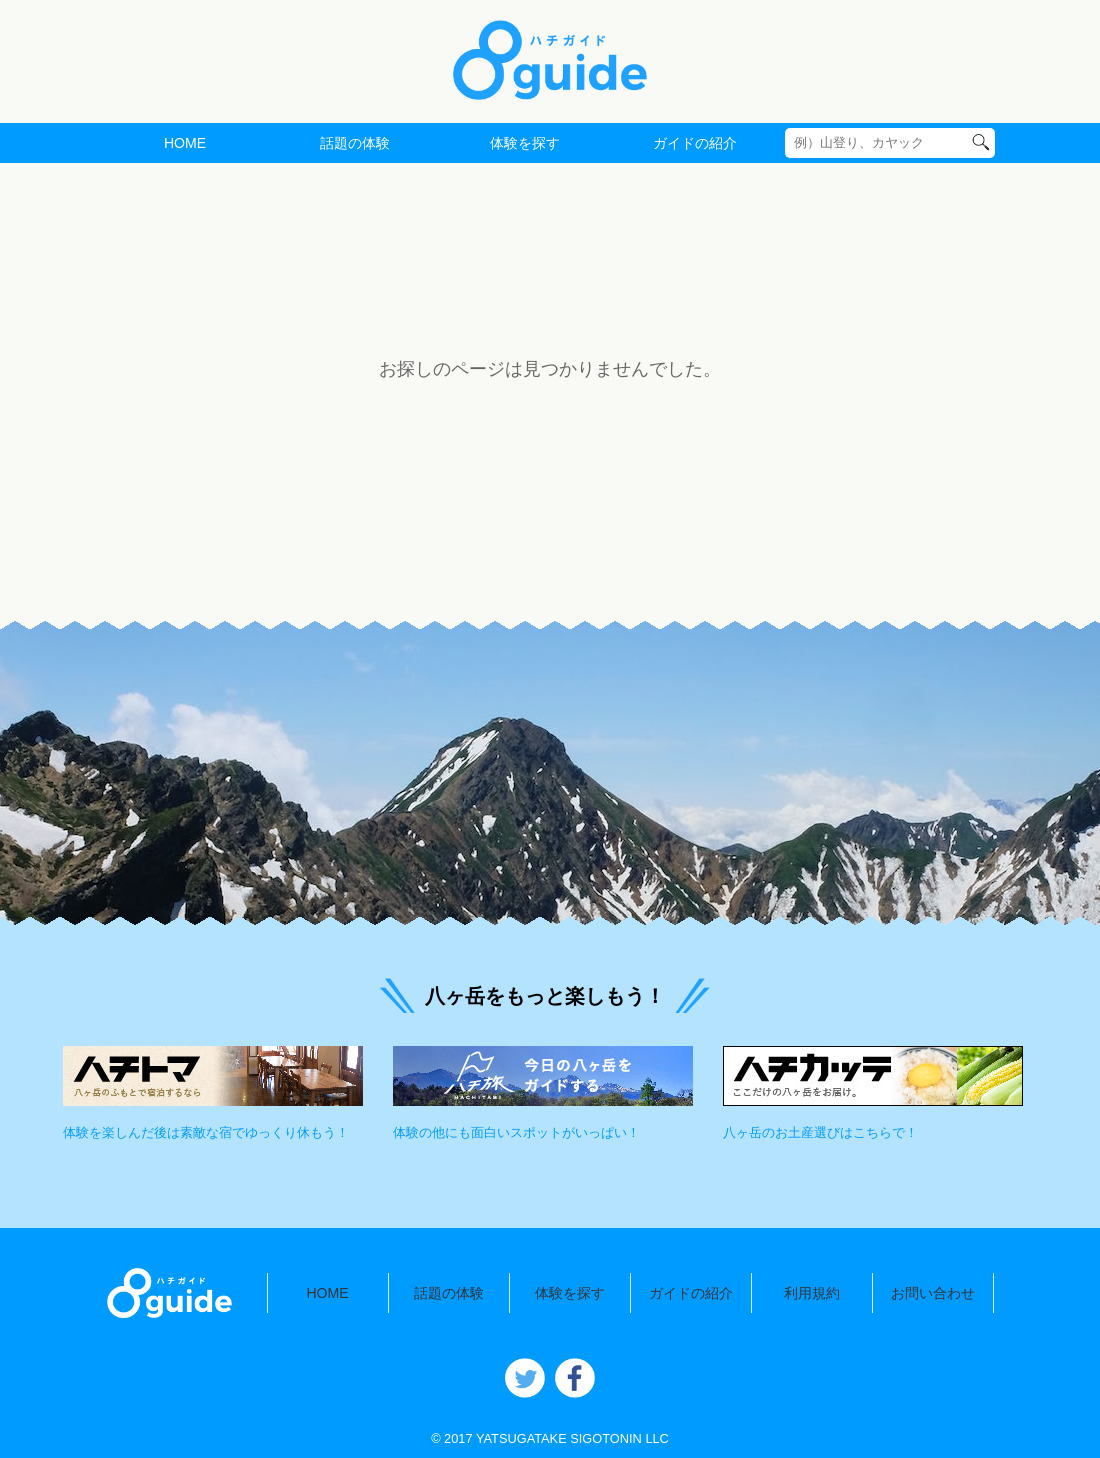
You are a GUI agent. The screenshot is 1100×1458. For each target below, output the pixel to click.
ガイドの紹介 (695, 143)
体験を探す (525, 143)
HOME (185, 143)
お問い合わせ (933, 1293)
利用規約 (812, 1293)
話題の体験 (355, 143)
